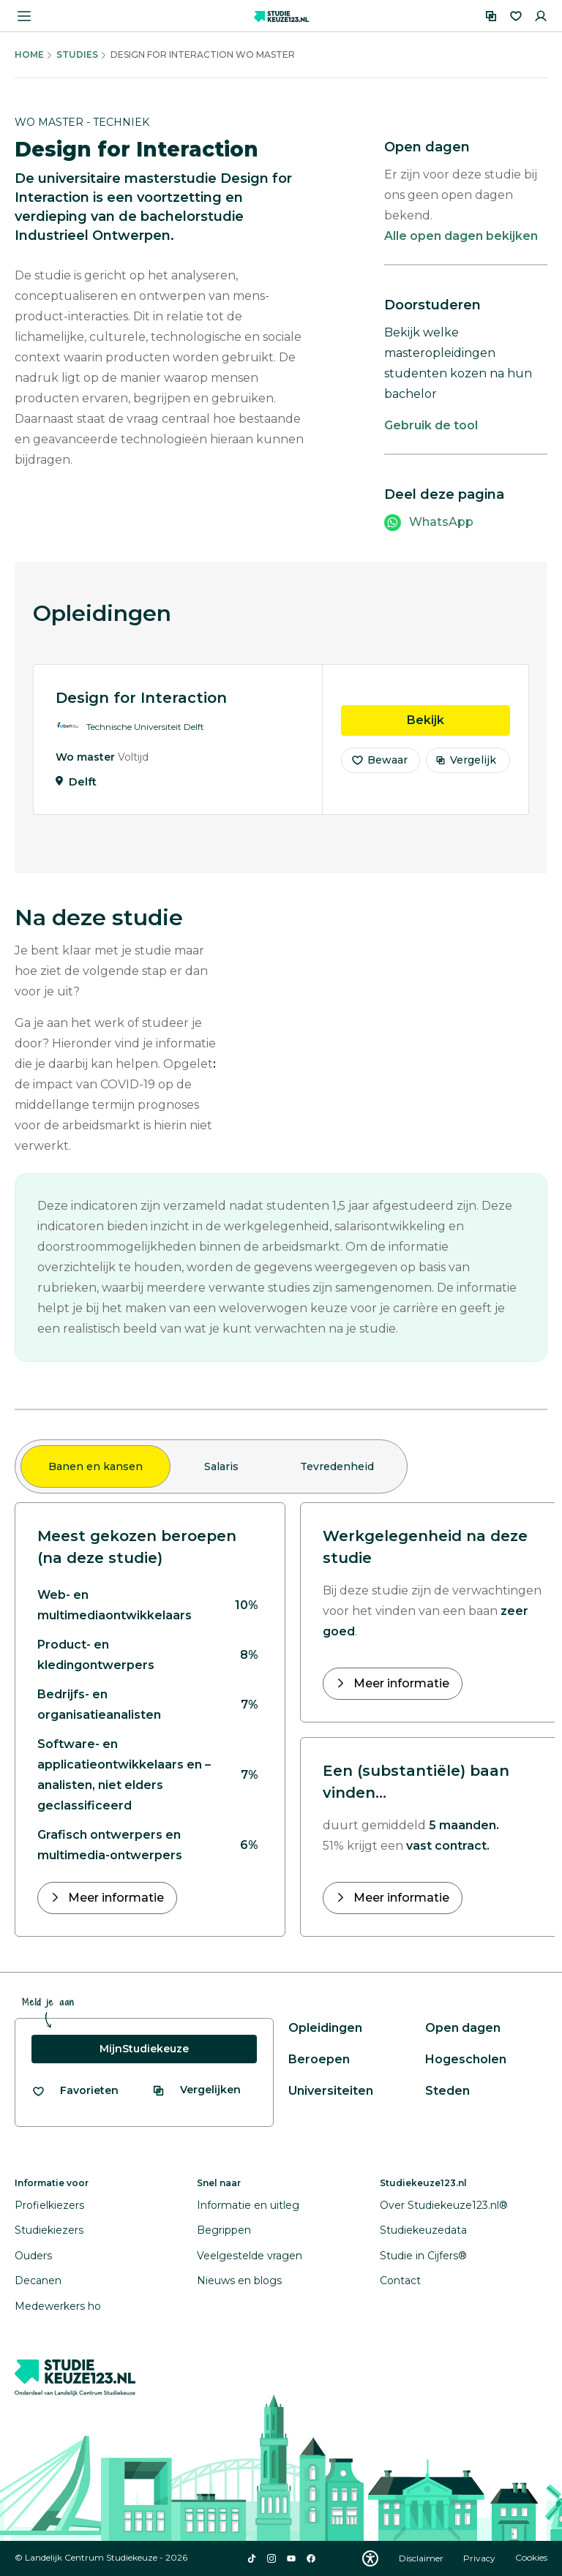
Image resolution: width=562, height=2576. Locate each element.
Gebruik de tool (431, 425)
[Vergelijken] (491, 16)
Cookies (531, 2558)
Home (29, 54)
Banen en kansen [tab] (95, 1466)
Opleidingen (325, 2028)
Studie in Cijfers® (423, 2255)
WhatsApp (441, 522)
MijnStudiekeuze (144, 2048)
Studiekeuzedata (423, 2230)
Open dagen (463, 2028)
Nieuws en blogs (239, 2280)
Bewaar (379, 760)
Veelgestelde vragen (249, 2255)
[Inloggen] (540, 16)
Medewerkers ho (58, 2306)
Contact (400, 2280)
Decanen (38, 2280)
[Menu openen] (24, 16)
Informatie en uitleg (248, 2205)
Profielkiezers (49, 2205)
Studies (77, 54)
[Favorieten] (515, 16)
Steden (447, 2091)
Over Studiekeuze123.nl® (444, 2205)
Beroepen (319, 2059)
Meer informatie (114, 1898)
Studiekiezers (49, 2230)
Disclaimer (422, 2558)
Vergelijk (465, 760)
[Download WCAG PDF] (370, 2558)
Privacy (480, 2558)
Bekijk (458, 720)
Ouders (33, 2255)
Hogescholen (465, 2059)
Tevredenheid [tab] (337, 1466)
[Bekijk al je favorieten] (75, 2090)
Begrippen (224, 2230)
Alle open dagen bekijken (461, 236)
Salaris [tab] (221, 1466)
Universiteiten (330, 2091)
